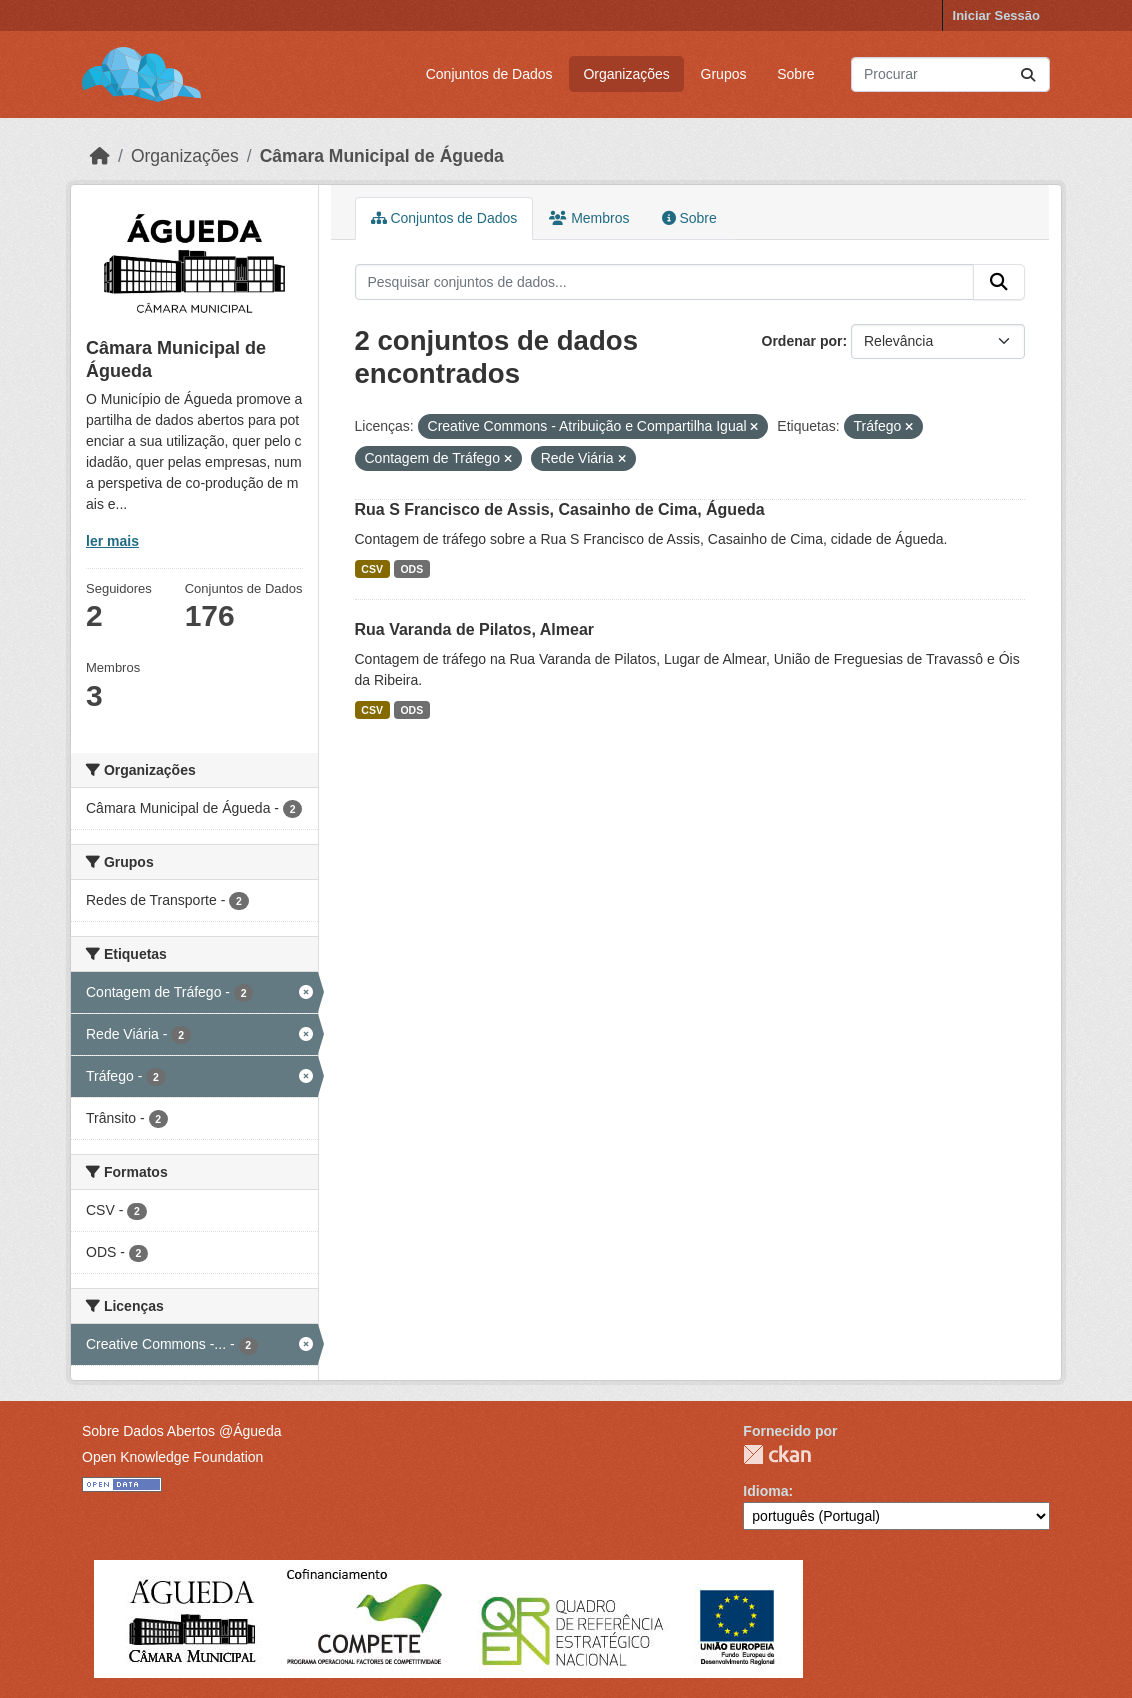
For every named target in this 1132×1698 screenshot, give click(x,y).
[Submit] (1028, 74)
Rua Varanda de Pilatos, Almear (475, 629)
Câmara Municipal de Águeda (382, 156)
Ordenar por (802, 341)
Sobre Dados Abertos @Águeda (181, 1431)
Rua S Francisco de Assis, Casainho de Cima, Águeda (560, 509)
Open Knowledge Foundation (172, 1457)
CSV (372, 569)
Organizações (626, 74)
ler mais (112, 541)
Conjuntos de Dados (489, 74)
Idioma (765, 1491)
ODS (411, 569)
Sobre (795, 74)
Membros (589, 218)
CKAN (777, 1454)
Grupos (724, 74)
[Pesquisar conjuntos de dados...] (950, 74)
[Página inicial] (100, 156)
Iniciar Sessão (996, 15)
